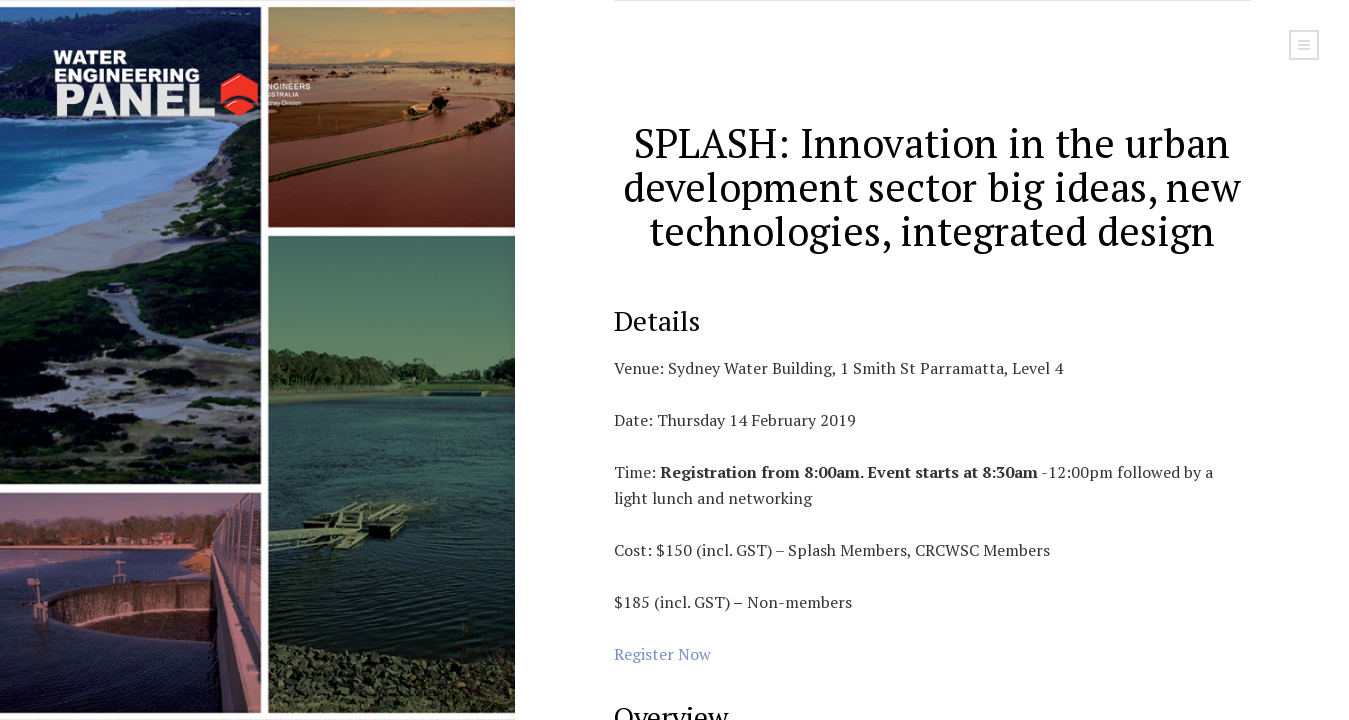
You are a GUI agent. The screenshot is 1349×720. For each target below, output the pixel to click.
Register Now (662, 654)
